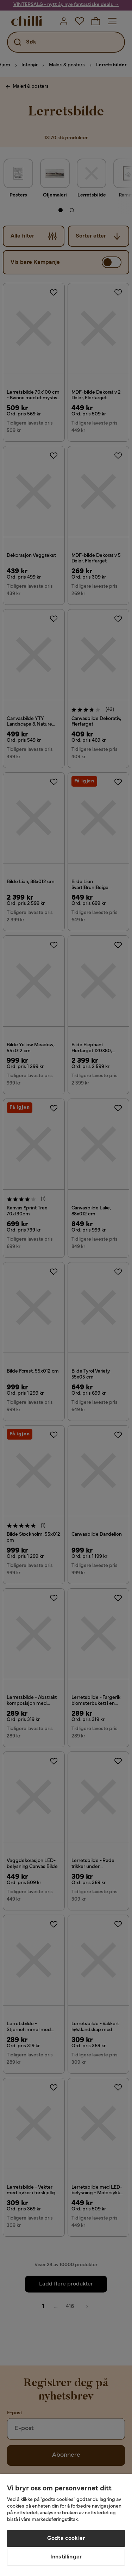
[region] (66, 2525)
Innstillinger (66, 2557)
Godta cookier (66, 2538)
